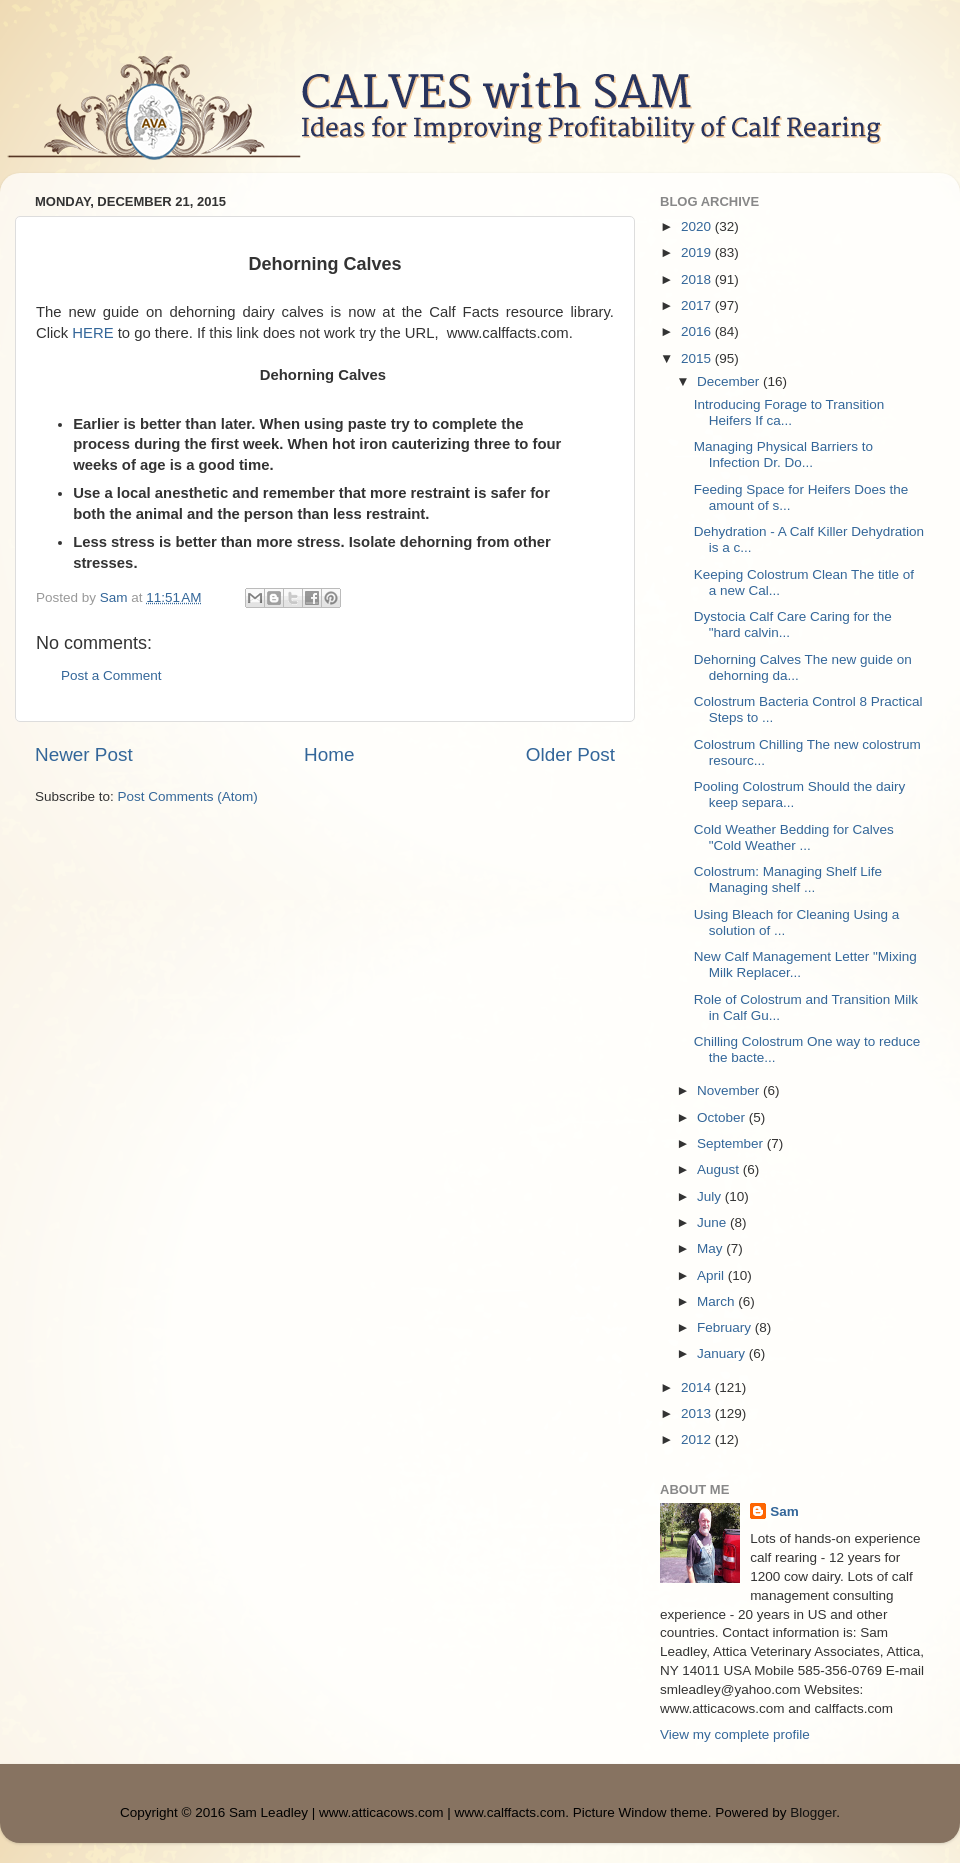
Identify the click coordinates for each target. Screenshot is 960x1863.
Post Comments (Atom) (188, 796)
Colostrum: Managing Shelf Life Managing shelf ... (788, 879)
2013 (698, 1413)
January (723, 1353)
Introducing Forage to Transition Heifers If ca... (789, 412)
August (720, 1169)
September (732, 1143)
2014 (698, 1387)
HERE (92, 333)
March (717, 1301)
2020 (698, 226)
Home (329, 754)
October (723, 1117)
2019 (698, 252)
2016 (698, 331)
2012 (698, 1439)
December (730, 381)
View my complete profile (735, 1734)
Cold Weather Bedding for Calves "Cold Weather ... (794, 837)
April (712, 1275)
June (713, 1222)
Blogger (813, 1812)
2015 (698, 358)
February (726, 1327)
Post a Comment (111, 675)
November (730, 1090)
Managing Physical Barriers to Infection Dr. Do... (783, 454)
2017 (698, 305)
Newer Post (84, 754)
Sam (784, 1511)
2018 (698, 279)
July (711, 1196)
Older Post (570, 754)
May (711, 1248)
